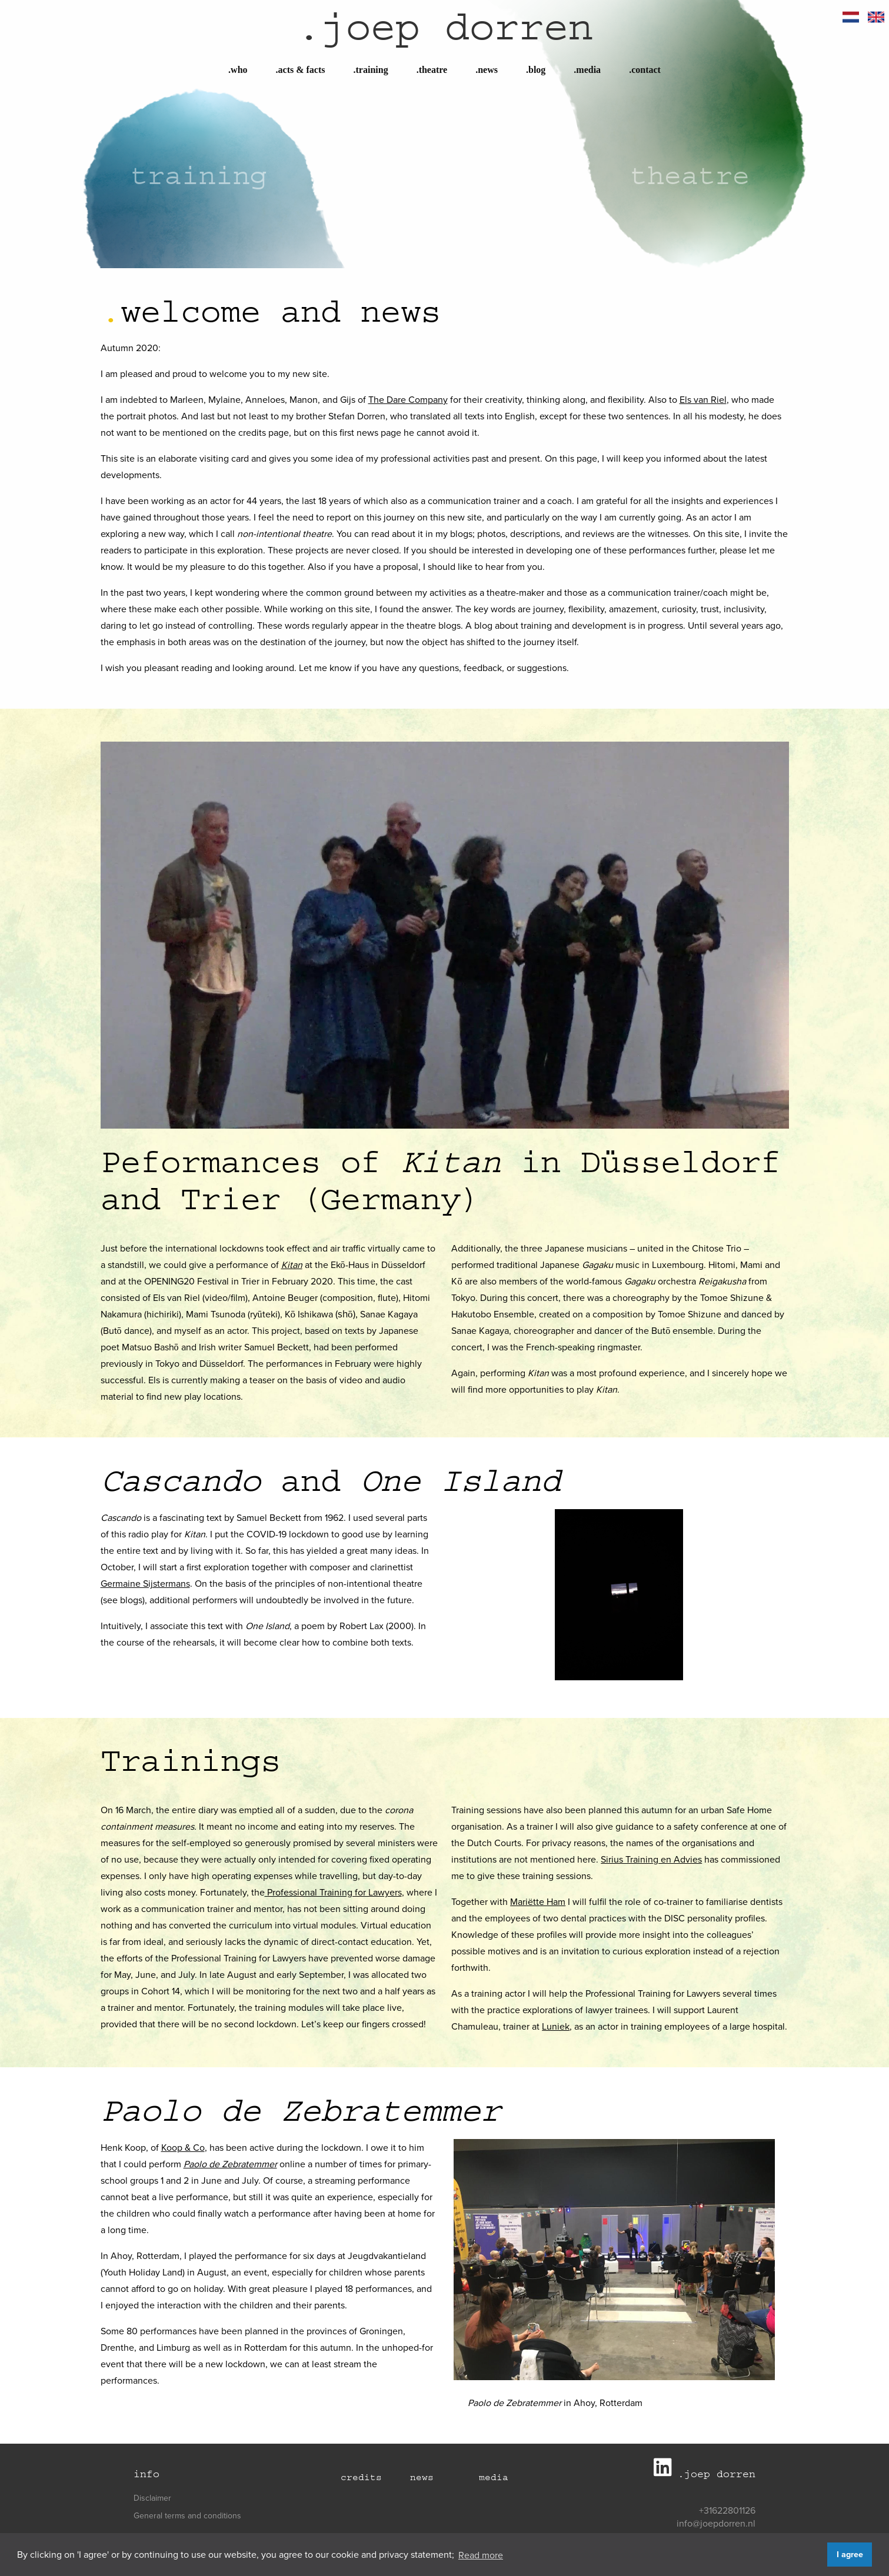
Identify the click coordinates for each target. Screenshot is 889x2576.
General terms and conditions (187, 2515)
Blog (535, 70)
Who (237, 70)
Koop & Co (183, 2147)
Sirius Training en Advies (651, 1859)
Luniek (556, 2026)
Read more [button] (480, 2554)
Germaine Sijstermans (145, 1583)
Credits (361, 2477)
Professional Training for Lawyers (333, 1892)
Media (587, 70)
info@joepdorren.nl (716, 2523)
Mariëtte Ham (537, 1901)
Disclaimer (152, 2498)
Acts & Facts (300, 70)
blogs (131, 1599)
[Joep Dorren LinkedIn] (666, 2472)
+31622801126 (727, 2510)
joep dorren (445, 27)
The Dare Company (408, 399)
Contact (645, 70)
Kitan (291, 1264)
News (486, 70)
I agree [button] (850, 2554)
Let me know (325, 667)
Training (371, 70)
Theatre (432, 70)
